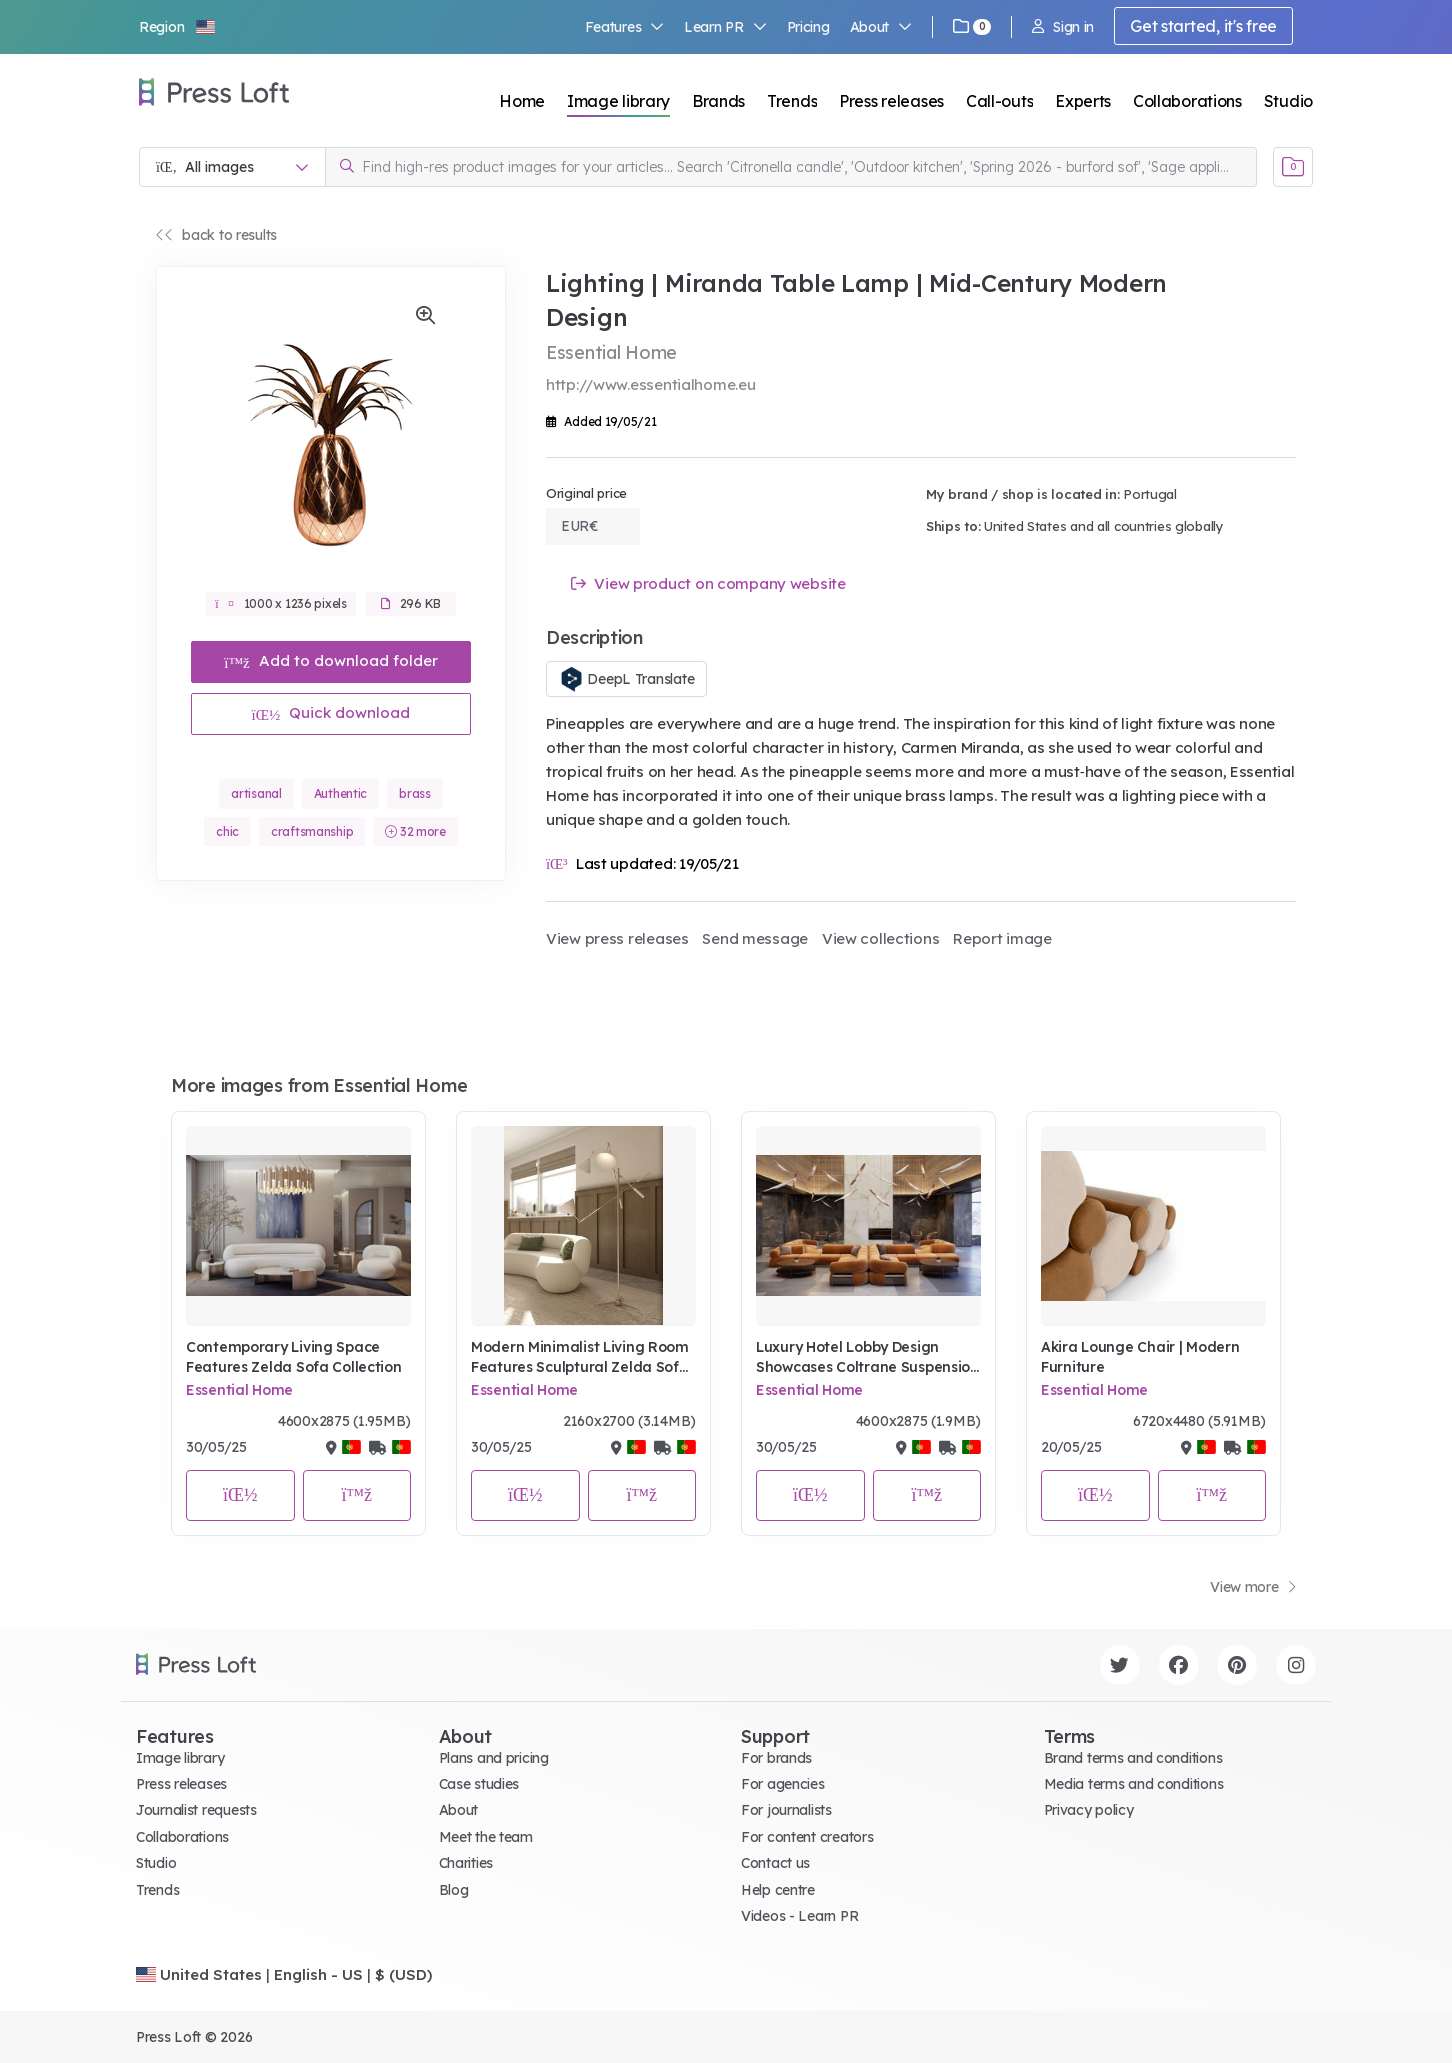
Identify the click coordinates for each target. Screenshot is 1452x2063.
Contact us (775, 1863)
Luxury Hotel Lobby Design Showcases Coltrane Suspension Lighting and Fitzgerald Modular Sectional (867, 1357)
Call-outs (999, 101)
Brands (718, 101)
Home (522, 101)
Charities (466, 1863)
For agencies (783, 1784)
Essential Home (239, 1390)
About (881, 27)
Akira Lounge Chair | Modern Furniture (1140, 1357)
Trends (792, 101)
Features (625, 27)
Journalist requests (196, 1810)
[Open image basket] (1293, 167)
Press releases (891, 101)
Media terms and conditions (1134, 1784)
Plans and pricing (494, 1758)
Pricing (808, 27)
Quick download (331, 712)
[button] (178, 27)
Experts (1083, 101)
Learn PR (725, 27)
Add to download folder (331, 660)
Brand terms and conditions (1133, 1758)
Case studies (479, 1784)
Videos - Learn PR (799, 1916)
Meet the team (486, 1837)
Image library (618, 101)
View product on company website (708, 583)
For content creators (807, 1837)
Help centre (778, 1890)
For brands (776, 1758)
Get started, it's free (1203, 26)
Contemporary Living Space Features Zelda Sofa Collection (294, 1357)
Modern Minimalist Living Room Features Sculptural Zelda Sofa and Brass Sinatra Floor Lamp (580, 1357)
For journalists (786, 1810)
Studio (1288, 101)
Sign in (1063, 27)
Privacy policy (1089, 1810)
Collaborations (1187, 101)
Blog (454, 1890)
